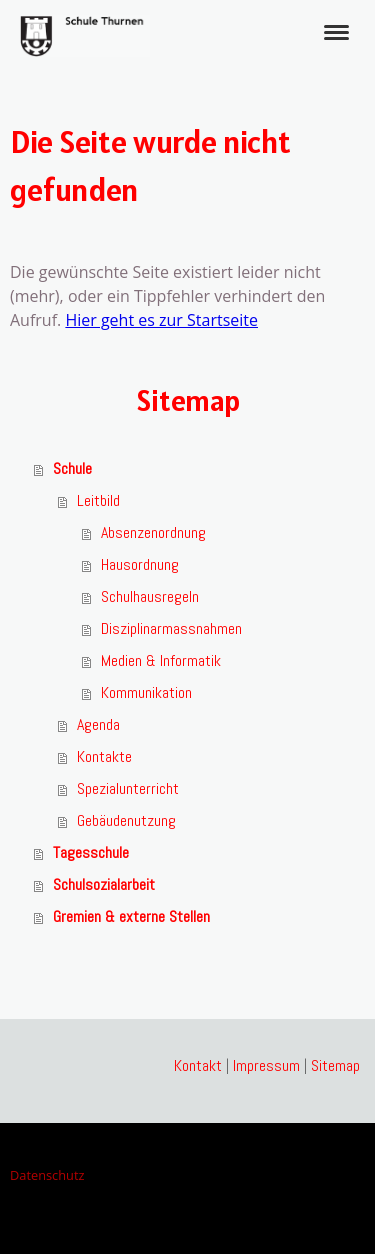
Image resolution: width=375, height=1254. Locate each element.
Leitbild (98, 500)
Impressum (266, 1065)
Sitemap (335, 1065)
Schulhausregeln (150, 596)
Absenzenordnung (153, 532)
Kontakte (104, 756)
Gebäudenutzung (126, 820)
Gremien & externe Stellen (131, 916)
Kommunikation (146, 692)
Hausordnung (140, 564)
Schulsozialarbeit (104, 884)
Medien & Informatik (161, 660)
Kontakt (198, 1065)
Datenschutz (47, 1175)
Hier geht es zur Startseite (161, 320)
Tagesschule (91, 852)
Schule (72, 468)
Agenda (98, 724)
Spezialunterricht (128, 788)
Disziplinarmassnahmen (171, 628)
